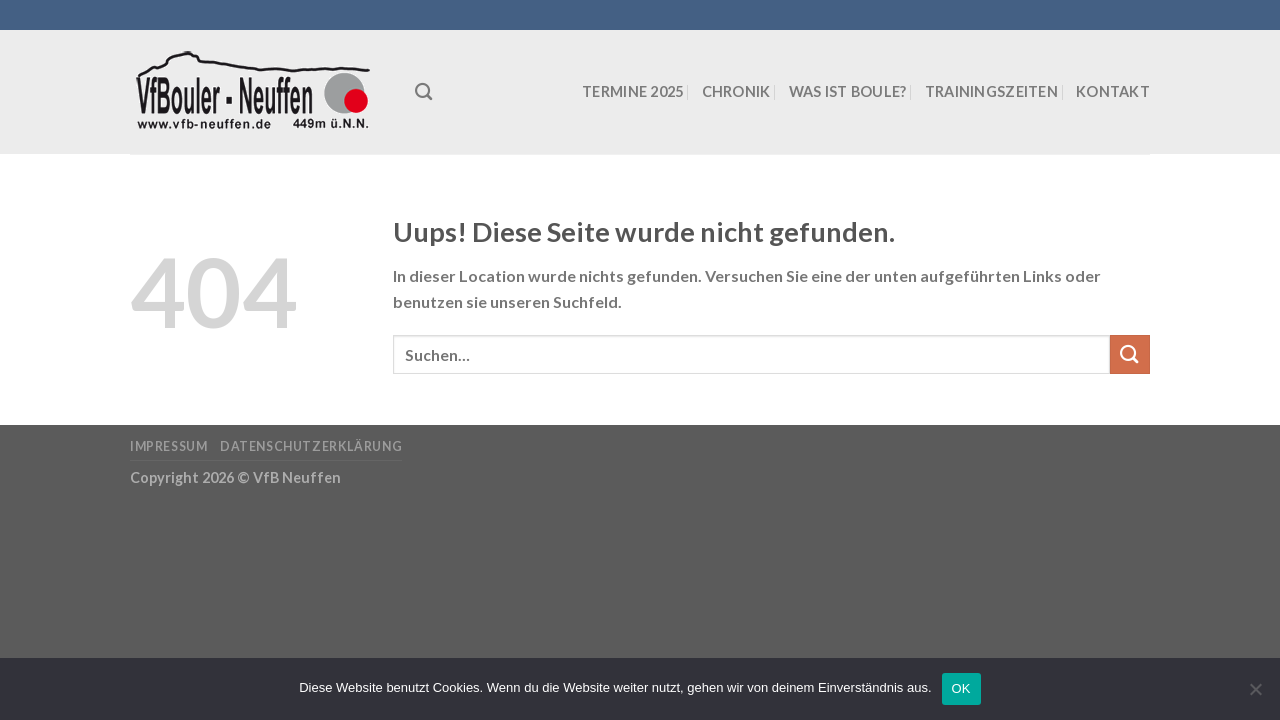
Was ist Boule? (848, 91)
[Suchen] (423, 92)
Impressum (169, 446)
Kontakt (1113, 91)
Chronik (736, 91)
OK (961, 688)
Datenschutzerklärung (311, 446)
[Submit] (1130, 354)
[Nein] (1255, 695)
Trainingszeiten (991, 91)
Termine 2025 (632, 91)
